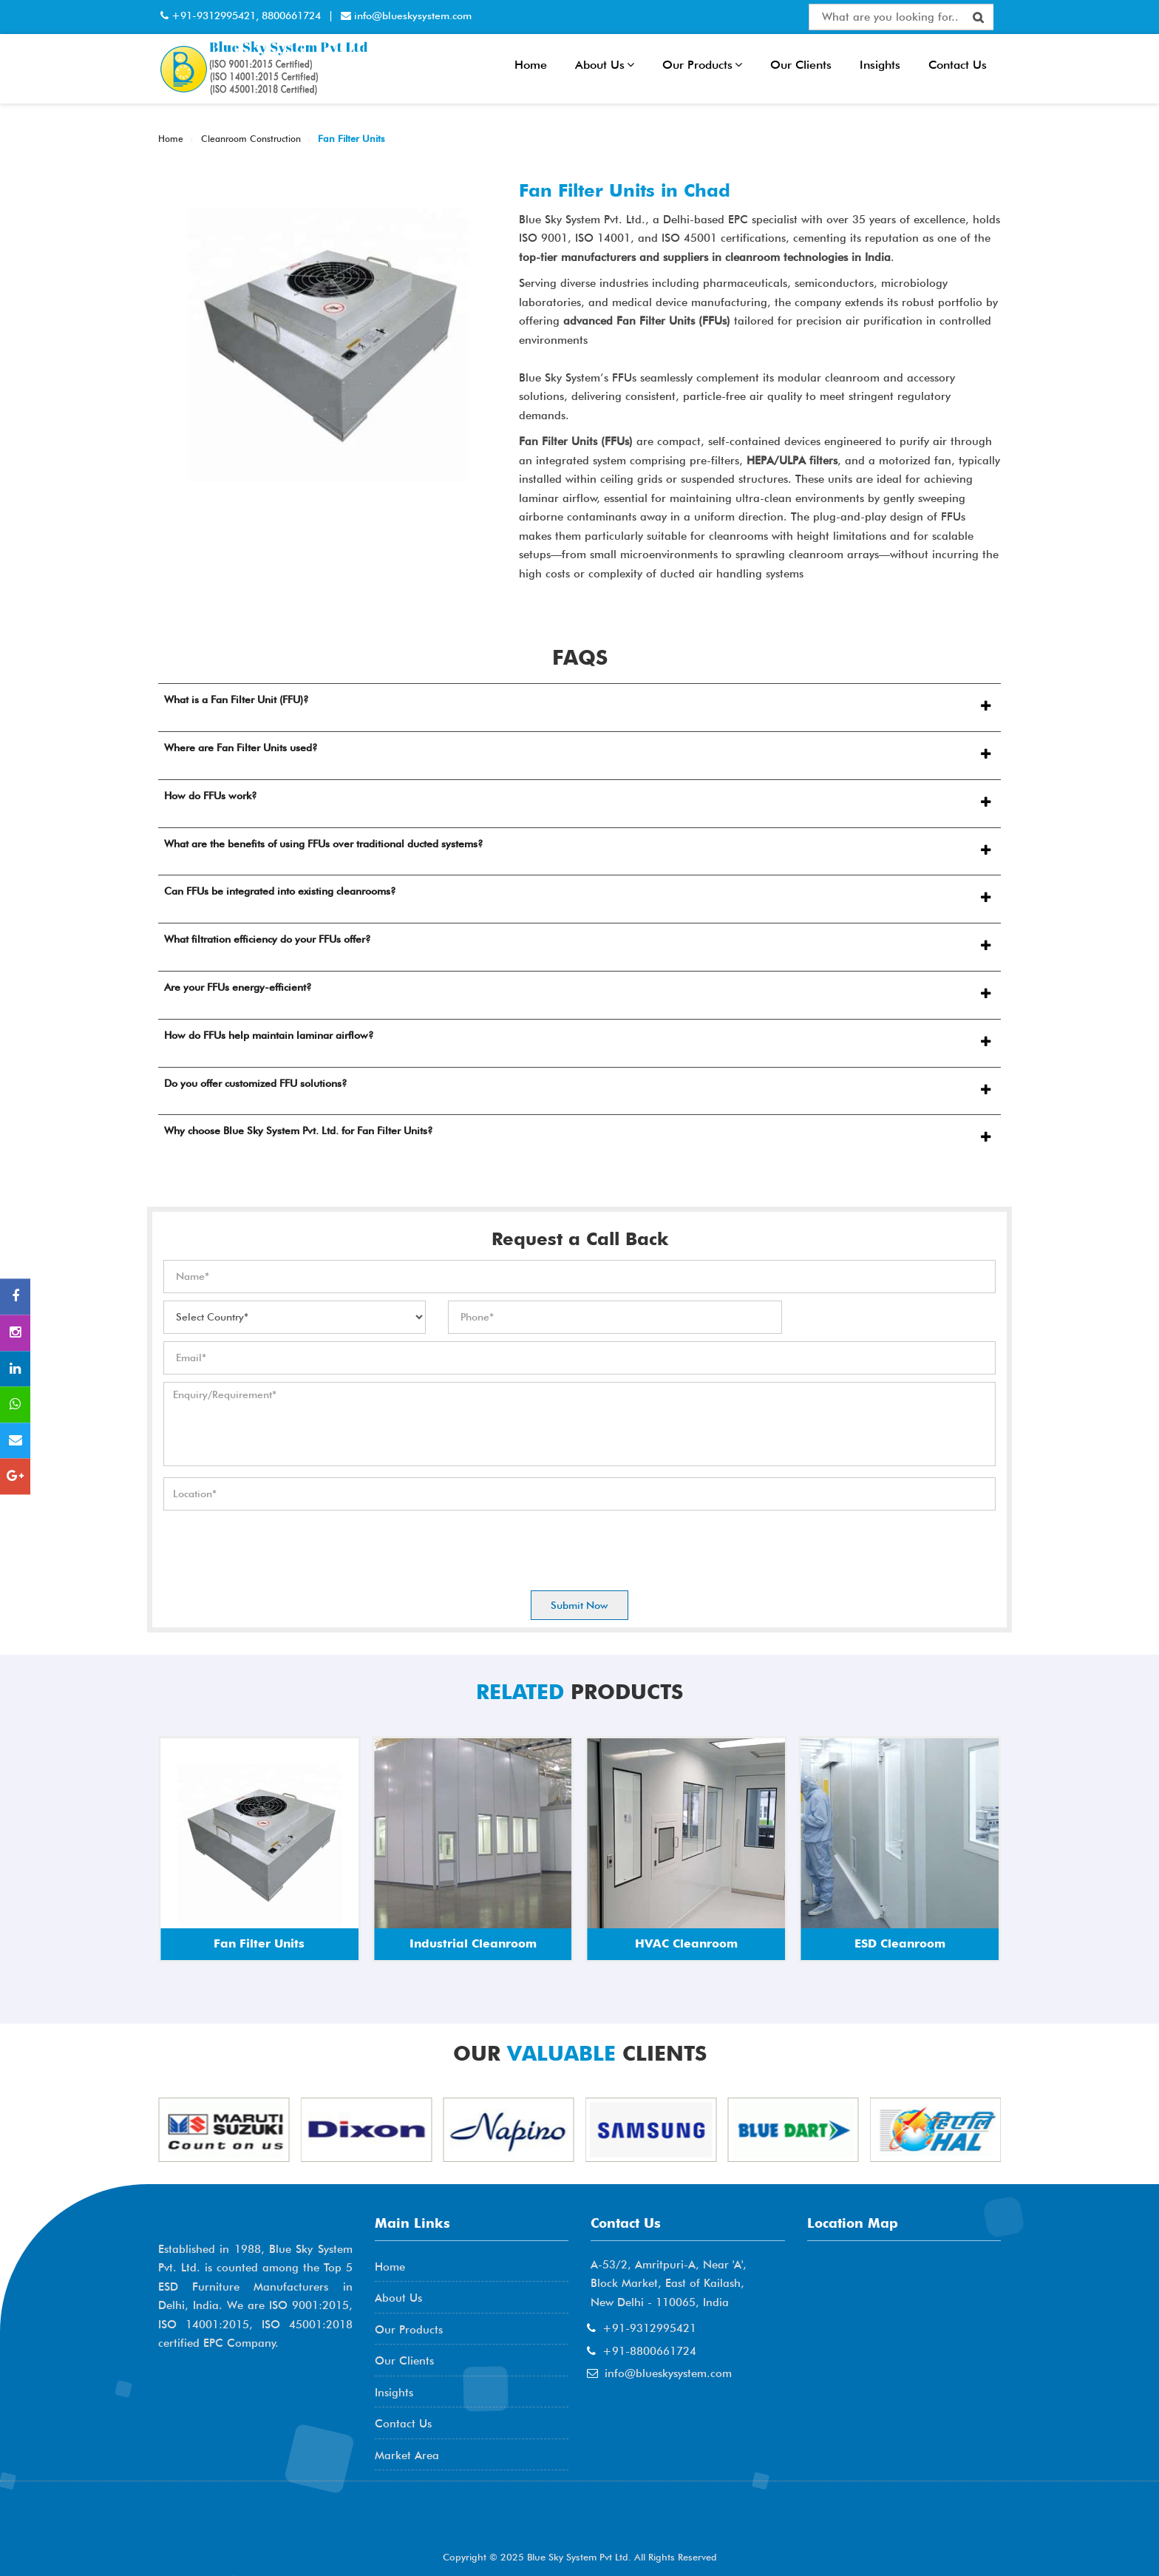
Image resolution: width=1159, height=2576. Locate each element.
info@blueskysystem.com (411, 15)
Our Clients (801, 65)
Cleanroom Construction (249, 138)
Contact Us (957, 65)
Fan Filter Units (350, 138)
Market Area (407, 2455)
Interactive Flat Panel (573, 16)
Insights (880, 65)
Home (530, 65)
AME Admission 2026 (236, 2524)
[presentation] (275, 1547)
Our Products (702, 65)
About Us (604, 65)
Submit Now (579, 1605)
